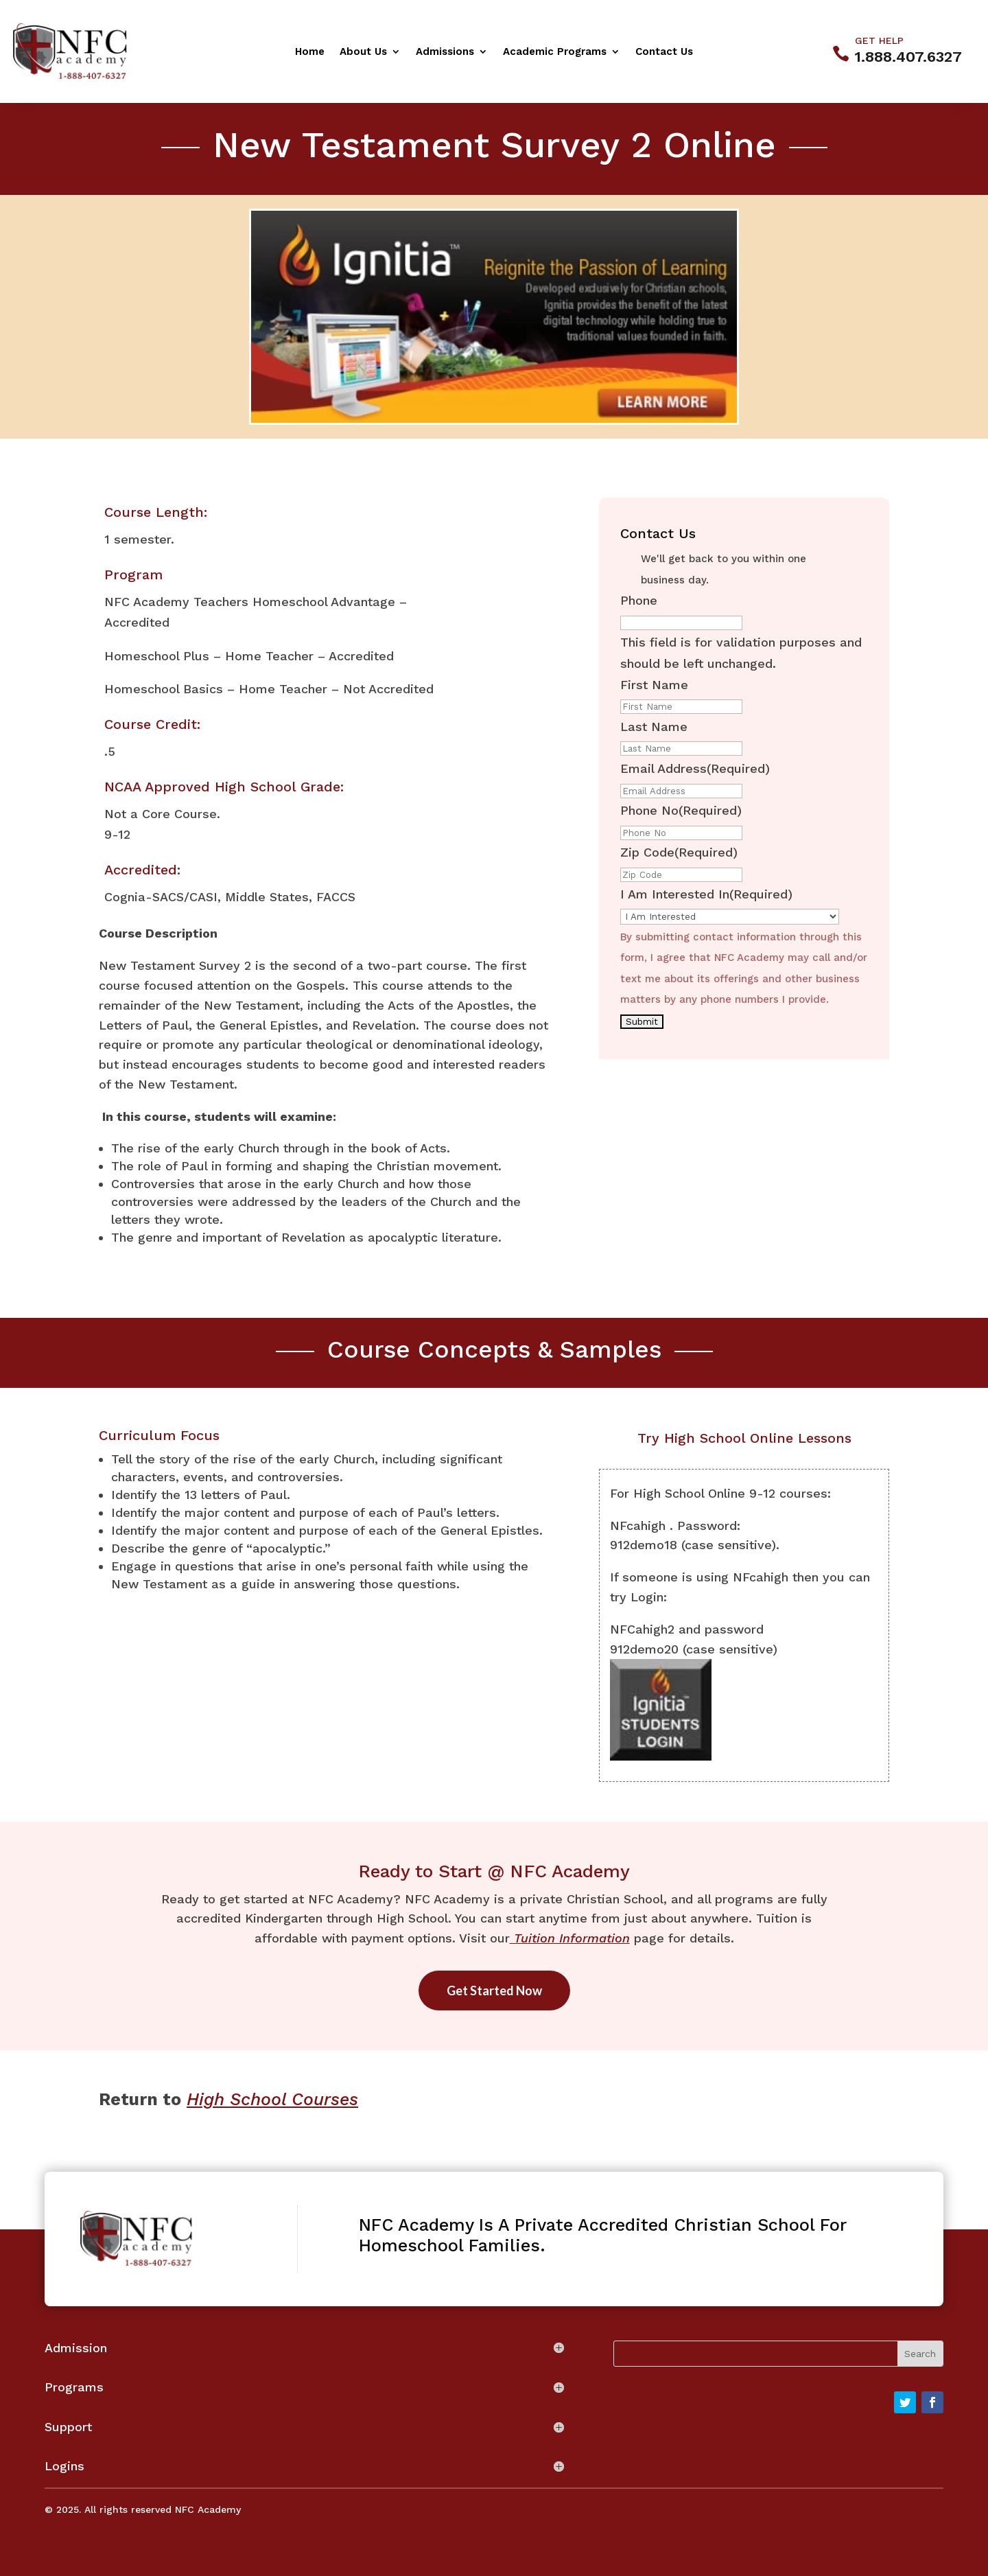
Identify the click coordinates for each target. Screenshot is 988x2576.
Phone (638, 600)
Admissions (445, 52)
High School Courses (272, 2099)
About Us (363, 52)
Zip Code (679, 852)
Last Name (653, 726)
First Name (654, 684)
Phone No (681, 810)
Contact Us (664, 52)
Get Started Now (494, 1990)
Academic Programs (555, 52)
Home (310, 52)
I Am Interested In (706, 894)
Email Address (695, 768)
